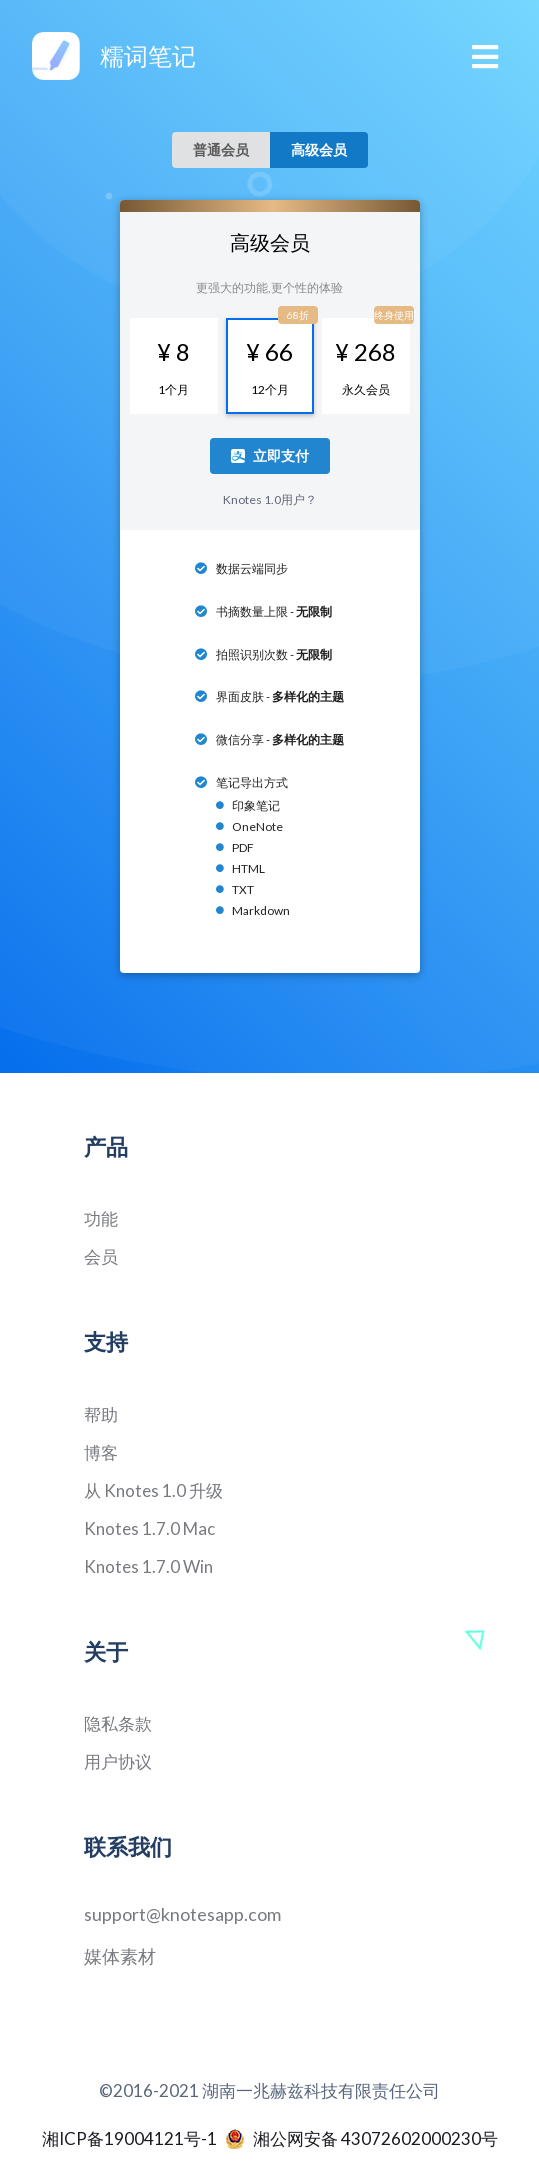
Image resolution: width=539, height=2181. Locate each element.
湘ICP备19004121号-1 (129, 2138)
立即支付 (270, 455)
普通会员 (221, 149)
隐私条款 (118, 1723)
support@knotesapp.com (182, 1914)
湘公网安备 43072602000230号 (361, 2138)
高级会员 (319, 149)
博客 (101, 1452)
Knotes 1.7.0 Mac (149, 1528)
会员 (101, 1256)
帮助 (101, 1414)
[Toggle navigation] (486, 56)
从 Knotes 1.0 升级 (153, 1490)
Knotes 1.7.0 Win (148, 1566)
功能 (101, 1218)
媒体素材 (120, 1956)
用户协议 (118, 1761)
